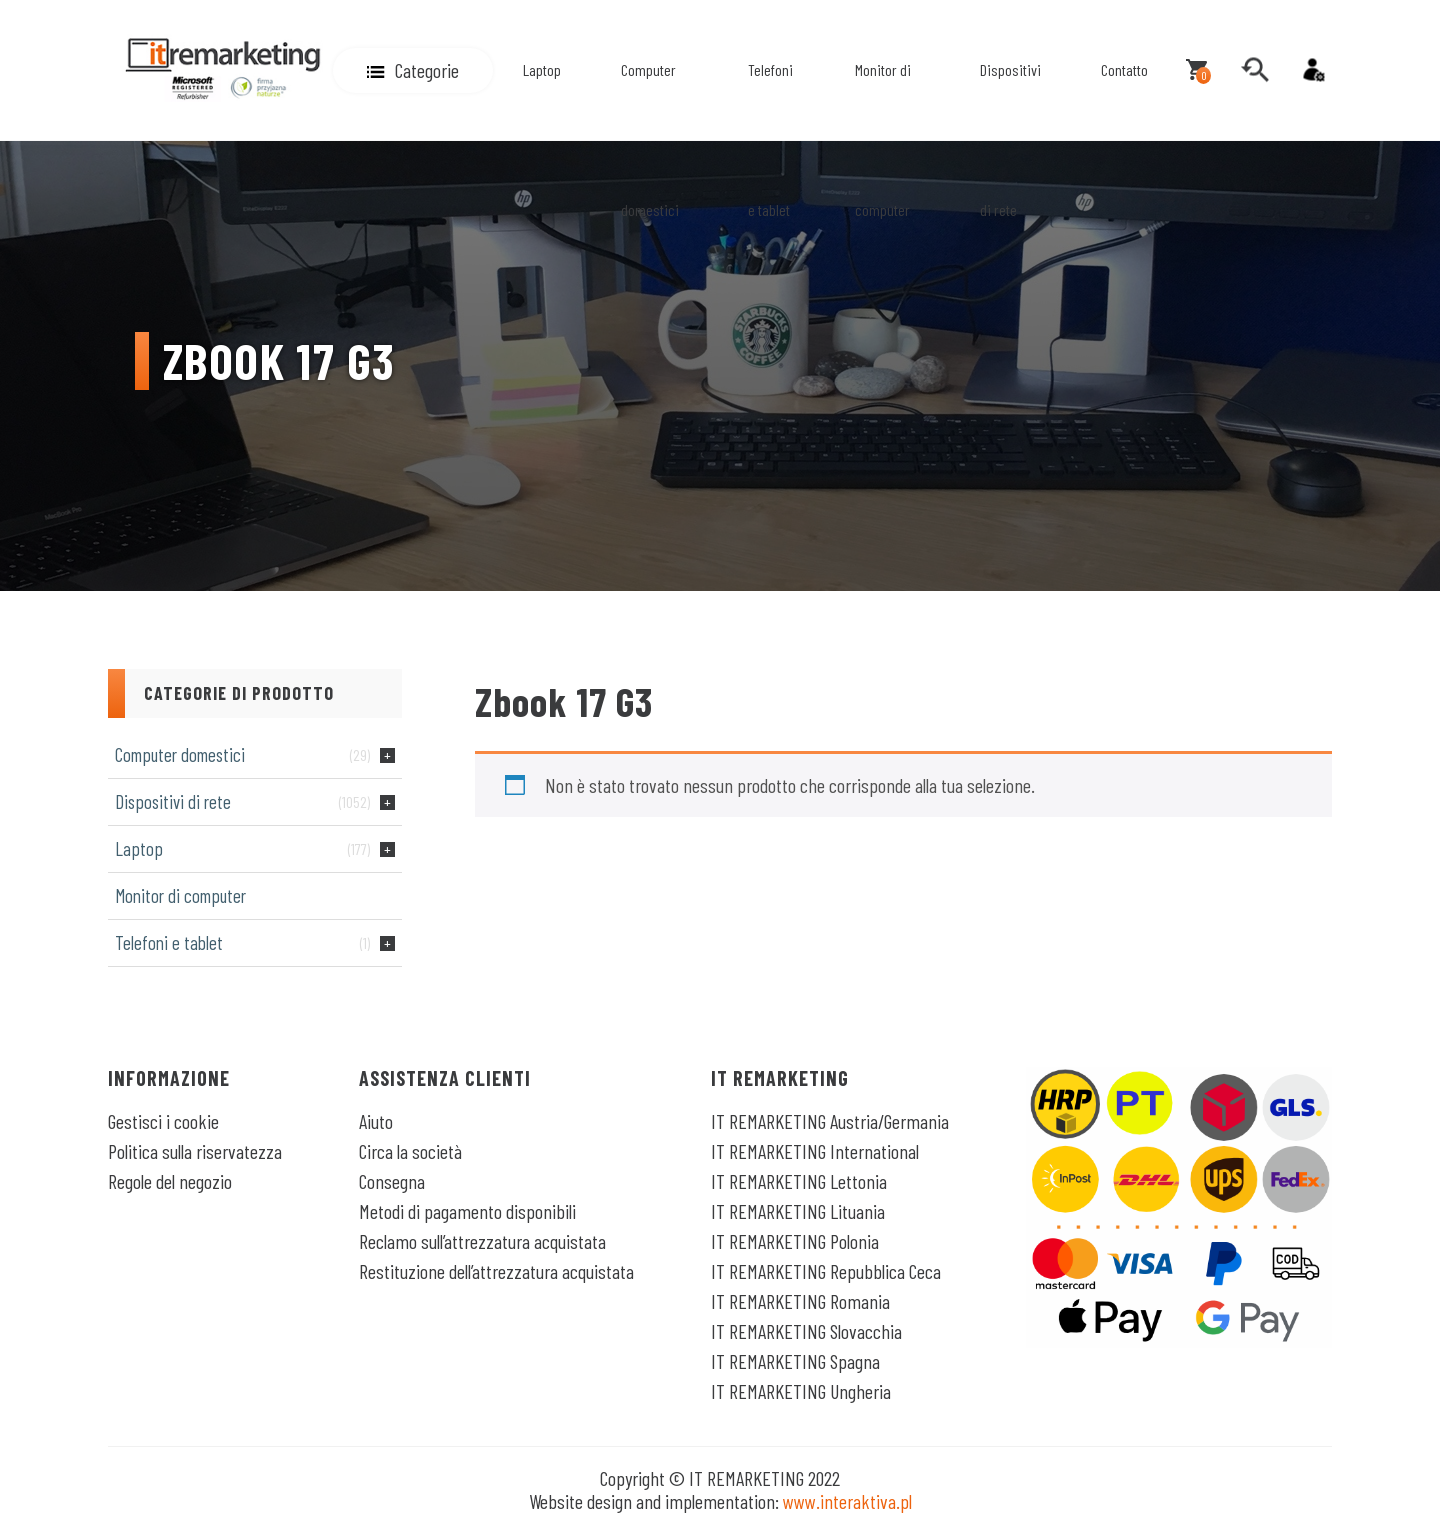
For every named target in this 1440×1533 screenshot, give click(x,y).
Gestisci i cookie (163, 1121)
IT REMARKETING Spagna (795, 1361)
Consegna (392, 1181)
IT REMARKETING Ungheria (801, 1391)
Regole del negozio (170, 1181)
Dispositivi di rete (1010, 139)
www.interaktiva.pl (847, 1501)
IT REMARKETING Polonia (795, 1241)
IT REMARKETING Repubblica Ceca (826, 1271)
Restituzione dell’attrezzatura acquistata (496, 1271)
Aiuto (376, 1121)
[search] (1255, 70)
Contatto (1124, 69)
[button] (413, 70)
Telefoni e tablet (770, 139)
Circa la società (410, 1151)
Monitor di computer (883, 139)
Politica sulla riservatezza (195, 1151)
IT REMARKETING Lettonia (799, 1181)
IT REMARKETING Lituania (798, 1211)
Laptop (542, 69)
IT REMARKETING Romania (800, 1301)
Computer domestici (650, 139)
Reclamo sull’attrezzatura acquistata (482, 1241)
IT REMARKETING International (815, 1151)
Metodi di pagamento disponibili (467, 1211)
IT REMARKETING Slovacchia (806, 1331)
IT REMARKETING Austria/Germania (830, 1121)
